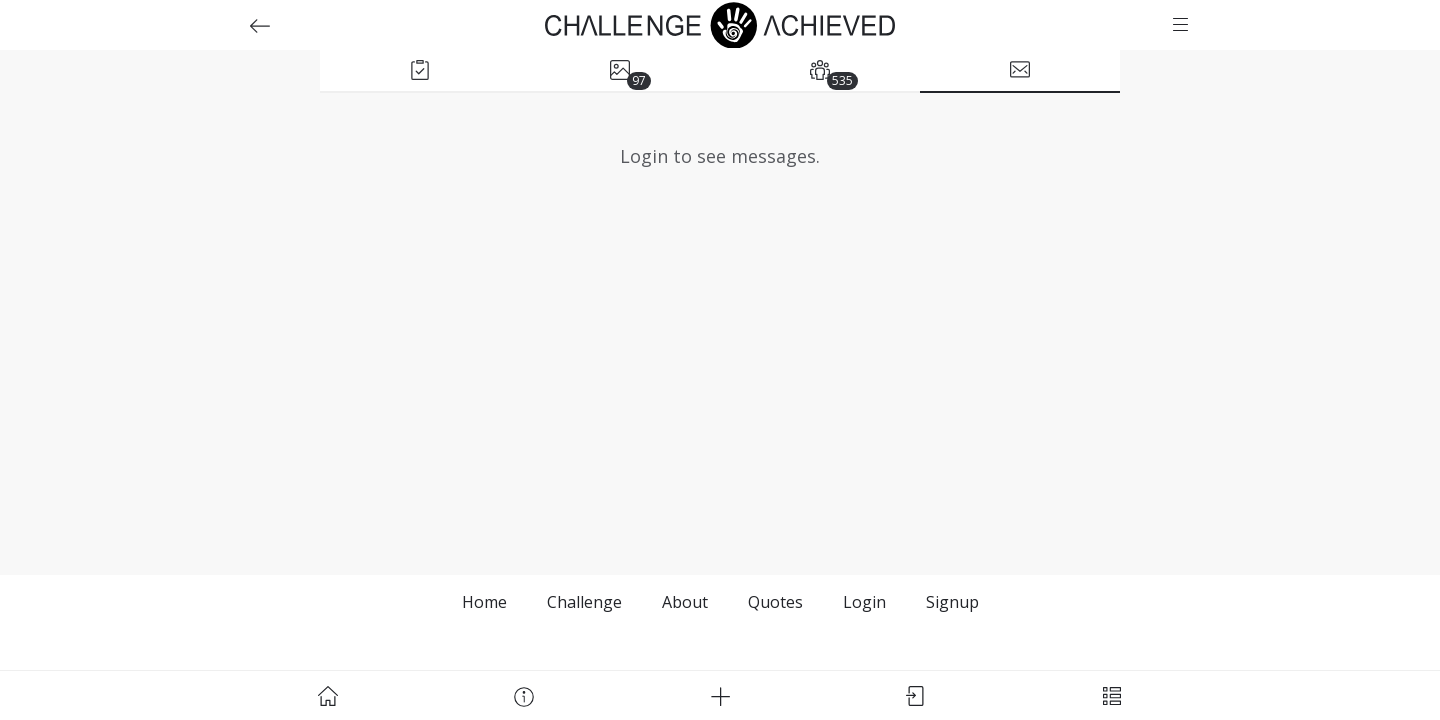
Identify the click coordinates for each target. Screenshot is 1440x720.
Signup (952, 602)
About (685, 602)
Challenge (584, 602)
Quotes (775, 602)
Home (484, 602)
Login (864, 602)
